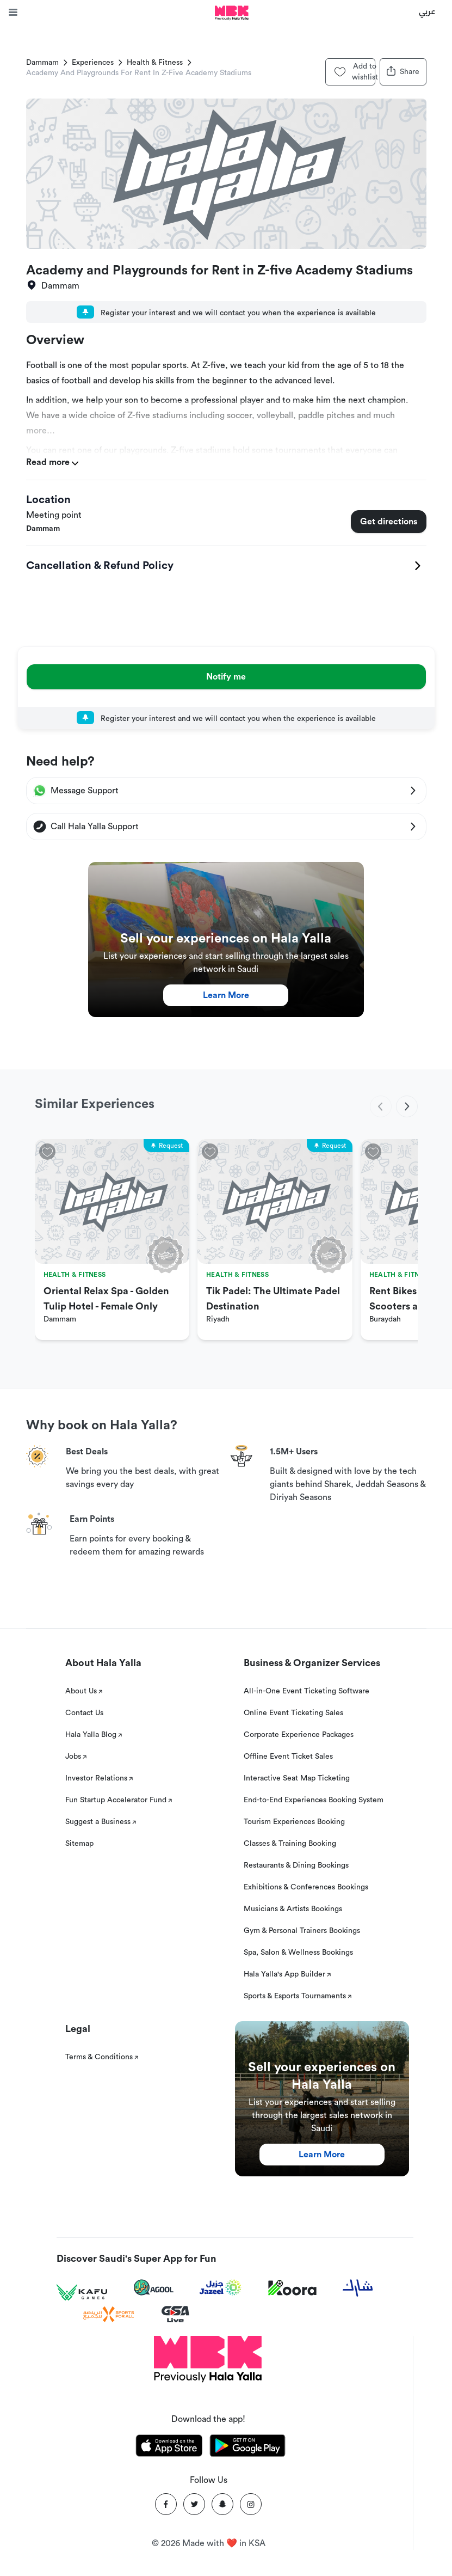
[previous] (381, 1106)
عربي (427, 11)
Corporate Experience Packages (299, 1735)
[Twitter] (194, 2504)
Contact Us (84, 1713)
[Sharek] (358, 2288)
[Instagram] (251, 2504)
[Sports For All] (109, 2314)
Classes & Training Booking (290, 1843)
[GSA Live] (175, 2314)
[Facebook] (166, 2504)
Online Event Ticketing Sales (293, 1713)
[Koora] (292, 2288)
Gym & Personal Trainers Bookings (302, 1931)
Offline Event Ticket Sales (288, 1756)
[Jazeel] (221, 2287)
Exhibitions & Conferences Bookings (306, 1887)
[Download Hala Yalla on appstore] (169, 2447)
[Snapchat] (222, 2504)
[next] (407, 1106)
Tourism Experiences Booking (294, 1822)
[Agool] (154, 2287)
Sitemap (79, 1843)
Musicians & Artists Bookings (293, 1909)
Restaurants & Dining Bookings (296, 1865)
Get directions (388, 521)
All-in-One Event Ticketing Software (306, 1691)
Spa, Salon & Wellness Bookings (298, 1952)
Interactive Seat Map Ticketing (297, 1778)
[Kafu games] (82, 2292)
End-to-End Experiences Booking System (313, 1800)
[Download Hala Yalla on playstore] (247, 2447)
